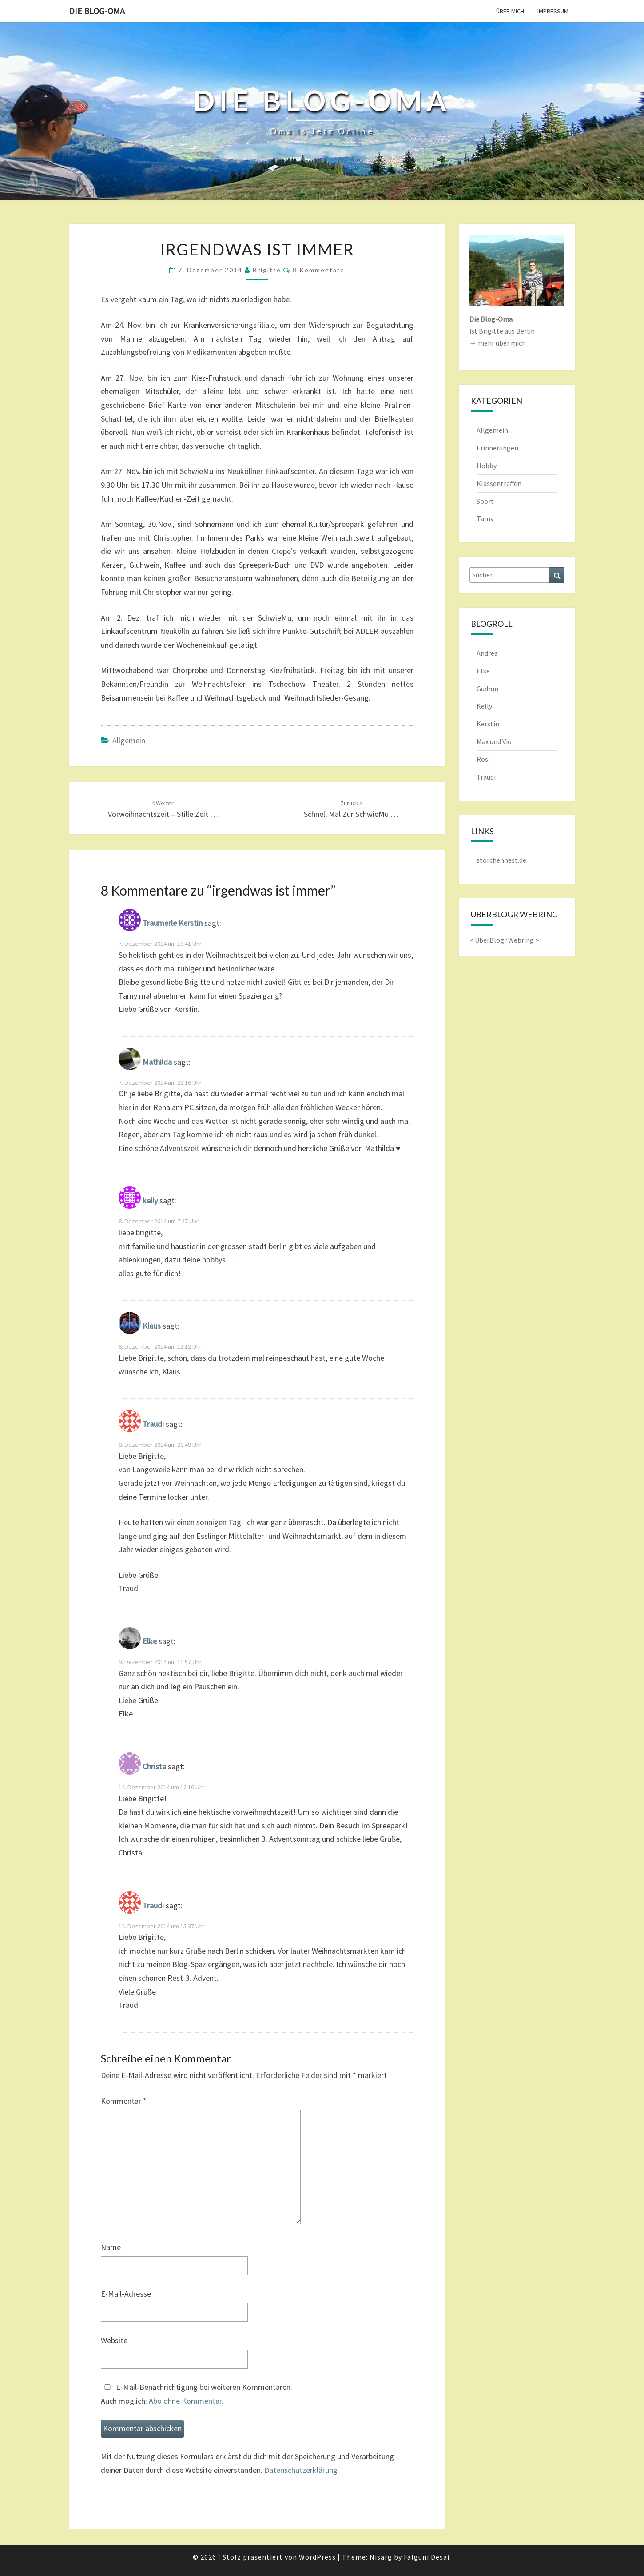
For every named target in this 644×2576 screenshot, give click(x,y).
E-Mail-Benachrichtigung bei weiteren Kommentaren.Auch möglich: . (196, 2394)
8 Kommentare (319, 270)
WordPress (317, 2556)
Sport (485, 501)
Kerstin (488, 723)
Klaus (152, 1326)
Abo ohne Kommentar (185, 2401)
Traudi (153, 1424)
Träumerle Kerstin (173, 923)
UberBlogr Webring (504, 940)
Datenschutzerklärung (301, 2470)
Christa (154, 1766)
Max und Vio (494, 741)
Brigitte (267, 270)
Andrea (487, 653)
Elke (150, 1641)
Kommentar (124, 2101)
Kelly (484, 705)
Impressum (552, 11)
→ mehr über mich (497, 342)
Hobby (487, 465)
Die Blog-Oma (97, 10)
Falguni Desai (426, 2556)
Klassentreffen (499, 483)
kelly (150, 1201)
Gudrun (487, 688)
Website (114, 2340)
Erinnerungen (497, 447)
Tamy (485, 518)
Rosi (483, 759)
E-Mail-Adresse (126, 2294)
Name (111, 2247)
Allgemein (128, 740)
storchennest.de (501, 860)
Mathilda (157, 1062)
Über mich (510, 11)
